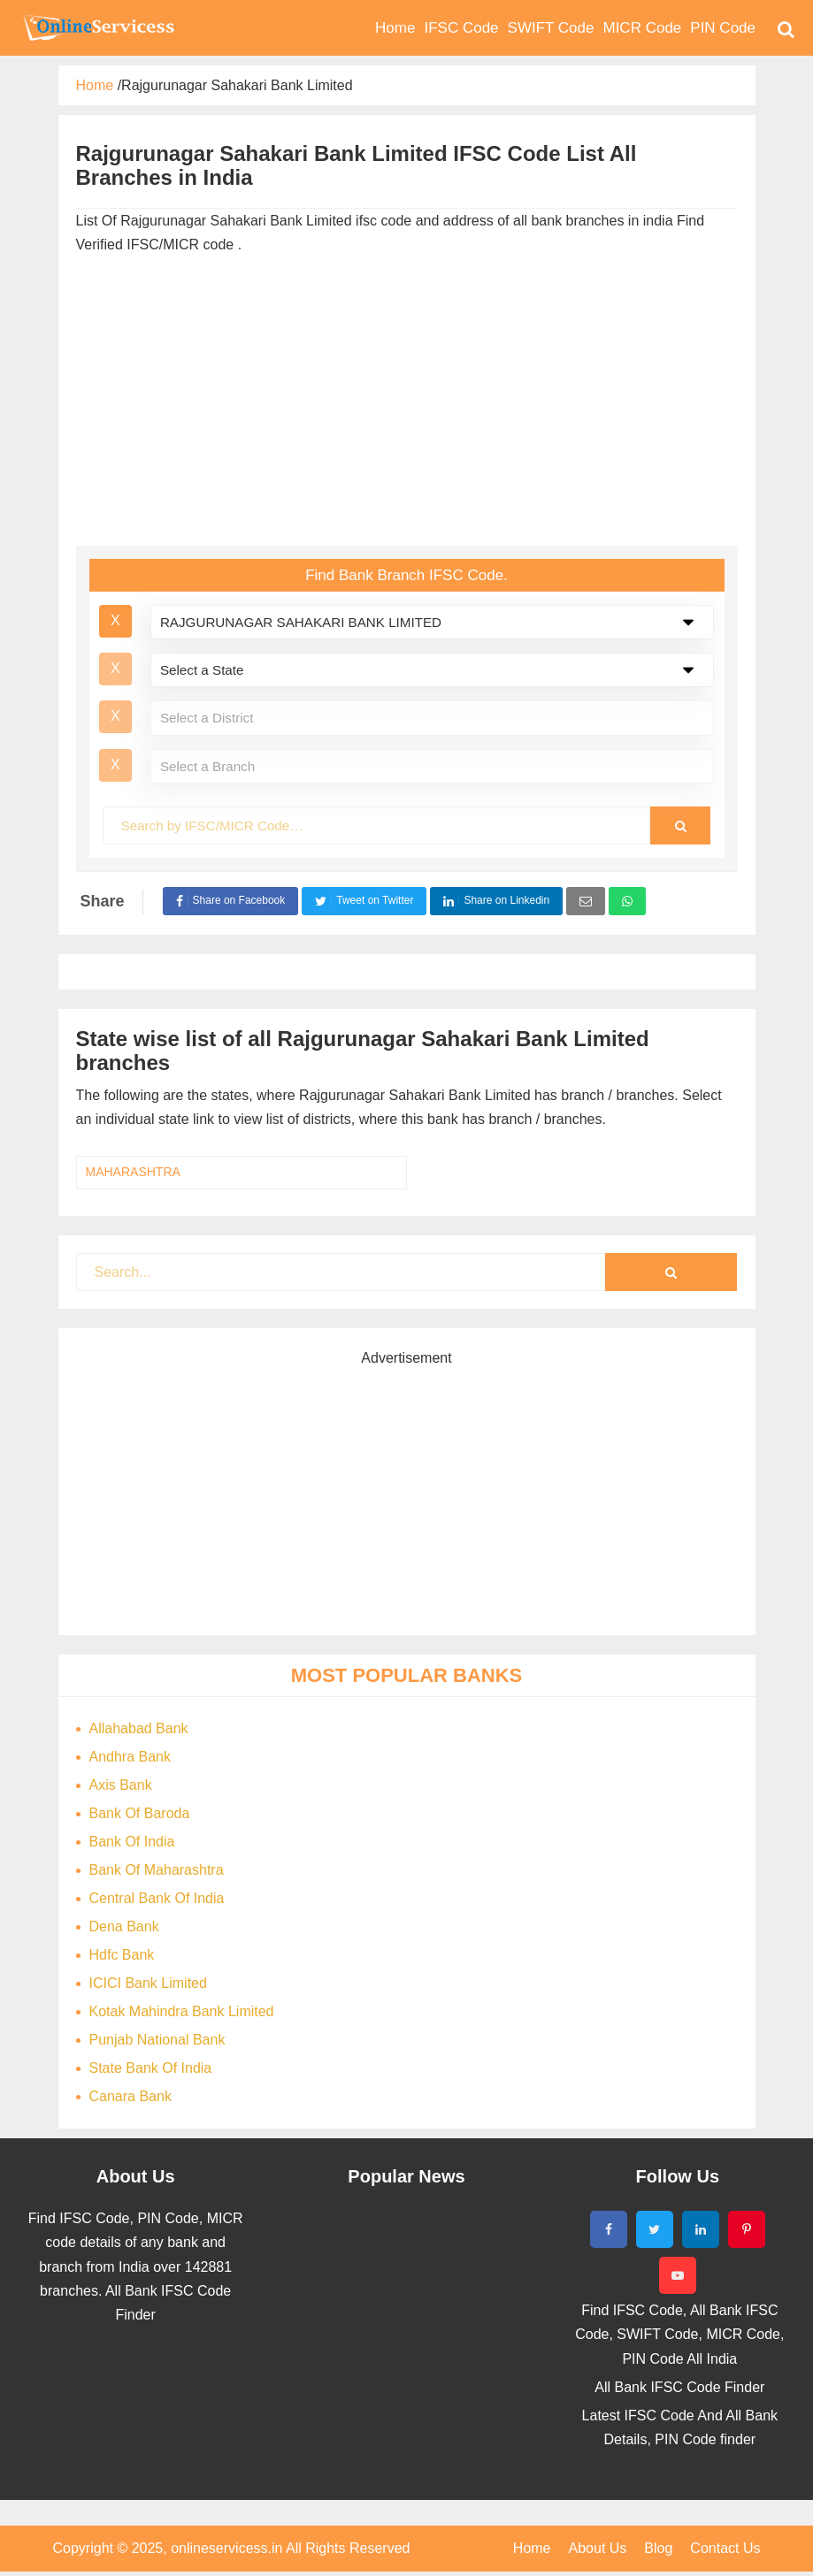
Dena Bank (124, 1926)
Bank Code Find (97, 27)
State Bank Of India (150, 2067)
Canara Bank (130, 2096)
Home (532, 2548)
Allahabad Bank (138, 1728)
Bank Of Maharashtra (156, 1869)
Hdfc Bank (122, 1954)
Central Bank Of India (157, 1898)
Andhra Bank (130, 1756)
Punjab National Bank (157, 2039)
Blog (658, 2548)
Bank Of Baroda (139, 1813)
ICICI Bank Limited (148, 1983)
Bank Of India (132, 1841)
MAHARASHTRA (133, 1172)
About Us (598, 2548)
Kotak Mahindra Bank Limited (181, 2011)
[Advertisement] (407, 404)
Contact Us (725, 2548)
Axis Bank (120, 1784)
